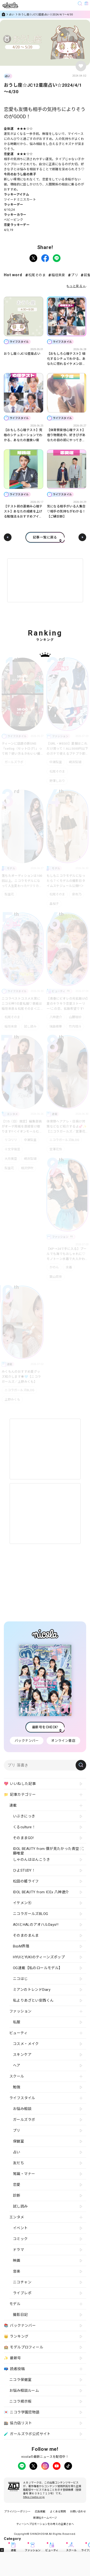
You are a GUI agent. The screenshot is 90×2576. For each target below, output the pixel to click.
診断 (16, 2203)
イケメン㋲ (22, 1910)
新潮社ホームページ (45, 2525)
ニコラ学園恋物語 (22, 2419)
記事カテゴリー (20, 1802)
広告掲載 (40, 2519)
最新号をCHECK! (45, 1735)
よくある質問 (58, 2519)
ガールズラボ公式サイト (27, 2441)
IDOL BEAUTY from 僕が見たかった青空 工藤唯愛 (48, 1858)
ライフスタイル (22, 2105)
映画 (16, 2268)
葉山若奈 (56, 1283)
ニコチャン (22, 2290)
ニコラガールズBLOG (65, 1145)
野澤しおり (58, 782)
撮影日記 (20, 2322)
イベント (20, 2235)
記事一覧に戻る (45, 537)
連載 (13, 2545)
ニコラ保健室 (20, 2387)
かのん (54, 1273)
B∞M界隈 (21, 1954)
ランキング (16, 2343)
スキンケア (22, 2062)
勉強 (16, 2094)
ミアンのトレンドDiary (31, 1997)
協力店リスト (18, 2430)
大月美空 (11, 1163)
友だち (18, 2170)
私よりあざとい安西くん (33, 2008)
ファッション (33, 2545)
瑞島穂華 (56, 1030)
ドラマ (18, 2257)
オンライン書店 (63, 1748)
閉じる (2, 2550)
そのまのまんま (26, 1943)
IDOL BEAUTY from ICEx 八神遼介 (41, 1899)
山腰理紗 (75, 1021)
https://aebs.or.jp (34, 2504)
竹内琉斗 (75, 1030)
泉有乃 (77, 896)
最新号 (12, 2365)
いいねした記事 (20, 1791)
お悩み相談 (22, 2116)
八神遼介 (56, 1021)
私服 (16, 2029)
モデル (14, 2311)
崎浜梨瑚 (75, 763)
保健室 (18, 2149)
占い (11, 14)
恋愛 (16, 2192)
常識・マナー (24, 2181)
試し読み (30, 1030)
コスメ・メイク (26, 2051)
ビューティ (52, 2545)
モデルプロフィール (23, 2354)
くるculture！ (24, 1834)
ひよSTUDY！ (24, 1878)
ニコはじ (20, 1986)
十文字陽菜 (12, 1154)
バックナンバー (27, 1748)
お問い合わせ (78, 2519)
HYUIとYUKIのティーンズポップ (39, 1964)
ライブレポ (22, 2300)
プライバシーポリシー (17, 2519)
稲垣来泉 (58, 275)
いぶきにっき (24, 1824)
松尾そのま (37, 275)
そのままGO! (23, 1845)
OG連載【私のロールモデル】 (37, 1975)
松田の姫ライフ (26, 1889)
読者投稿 (14, 2376)
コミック (20, 2246)
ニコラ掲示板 (20, 2409)
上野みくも (12, 1407)
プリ (74, 275)
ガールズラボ (14, 763)
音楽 (16, 2279)
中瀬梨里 (56, 763)
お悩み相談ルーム (24, 2398)
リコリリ (11, 1145)
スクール (71, 2545)
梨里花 (9, 896)
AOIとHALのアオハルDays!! (35, 1932)
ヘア (16, 2073)
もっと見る (74, 286)
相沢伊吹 (27, 1173)
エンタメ (16, 2224)
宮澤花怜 (56, 1154)
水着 (69, 1273)
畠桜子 (54, 906)
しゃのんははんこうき (31, 1867)
